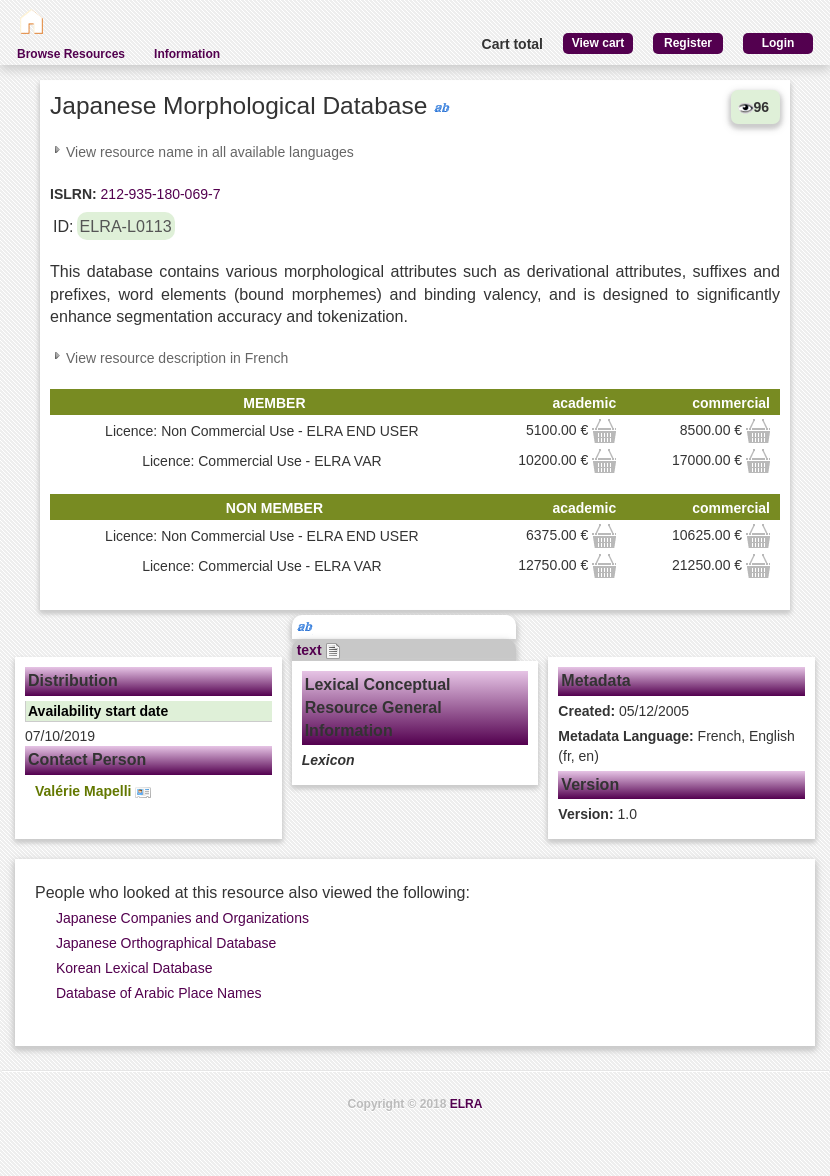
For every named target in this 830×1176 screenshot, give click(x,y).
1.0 (597, 814)
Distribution (73, 680)
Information (187, 54)
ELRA (466, 1104)
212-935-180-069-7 (159, 194)
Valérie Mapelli (93, 791)
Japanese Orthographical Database (166, 943)
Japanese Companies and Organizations (182, 918)
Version (590, 784)
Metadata (595, 680)
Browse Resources (71, 54)
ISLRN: (73, 194)
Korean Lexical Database (134, 968)
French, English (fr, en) (676, 746)
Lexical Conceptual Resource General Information (378, 707)
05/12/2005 (623, 711)
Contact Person (87, 759)
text (319, 650)
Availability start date (98, 711)
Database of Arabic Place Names (158, 993)
